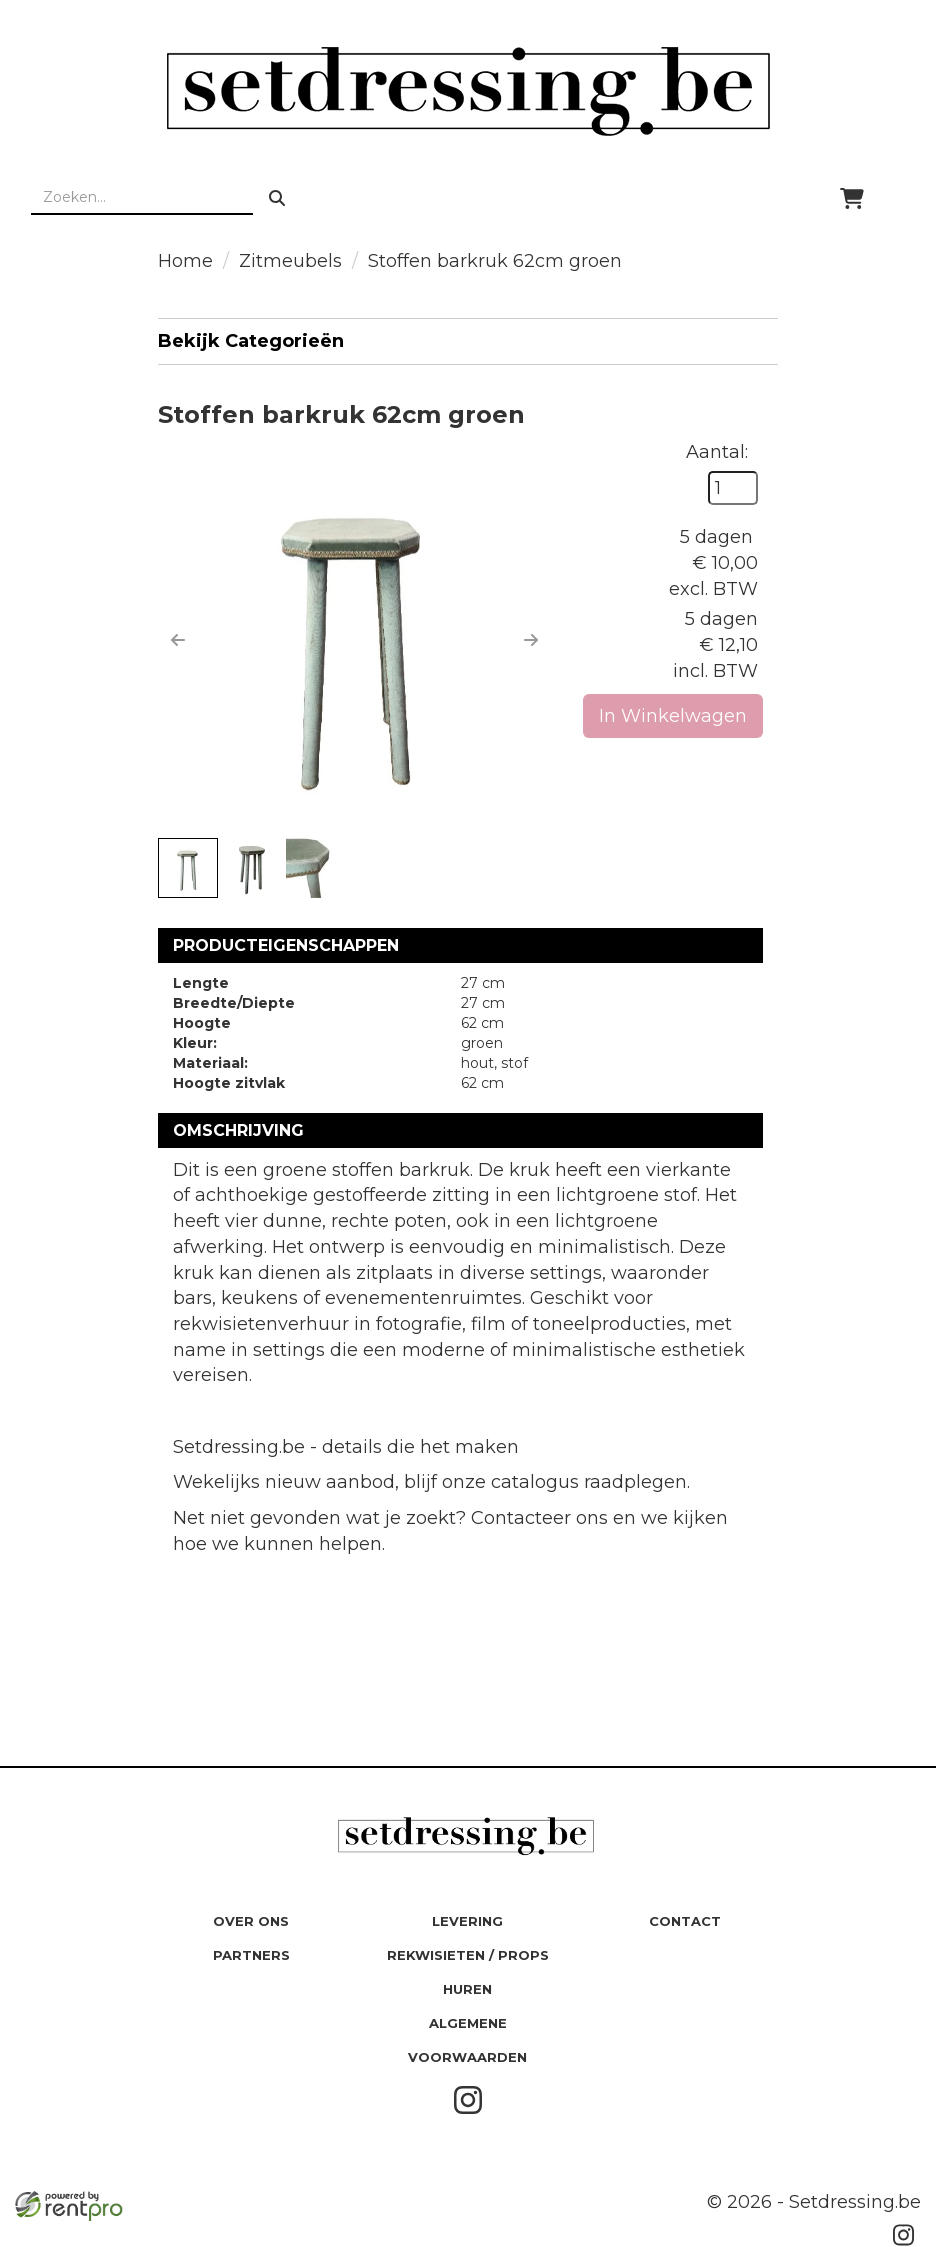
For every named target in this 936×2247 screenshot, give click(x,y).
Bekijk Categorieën (468, 340)
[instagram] (468, 2110)
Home (185, 261)
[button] (178, 640)
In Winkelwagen (673, 716)
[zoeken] (277, 198)
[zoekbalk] (142, 198)
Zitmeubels (290, 261)
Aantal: (717, 452)
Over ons (251, 1921)
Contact (685, 1921)
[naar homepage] (468, 91)
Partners (251, 1955)
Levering (467, 1921)
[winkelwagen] (852, 198)
